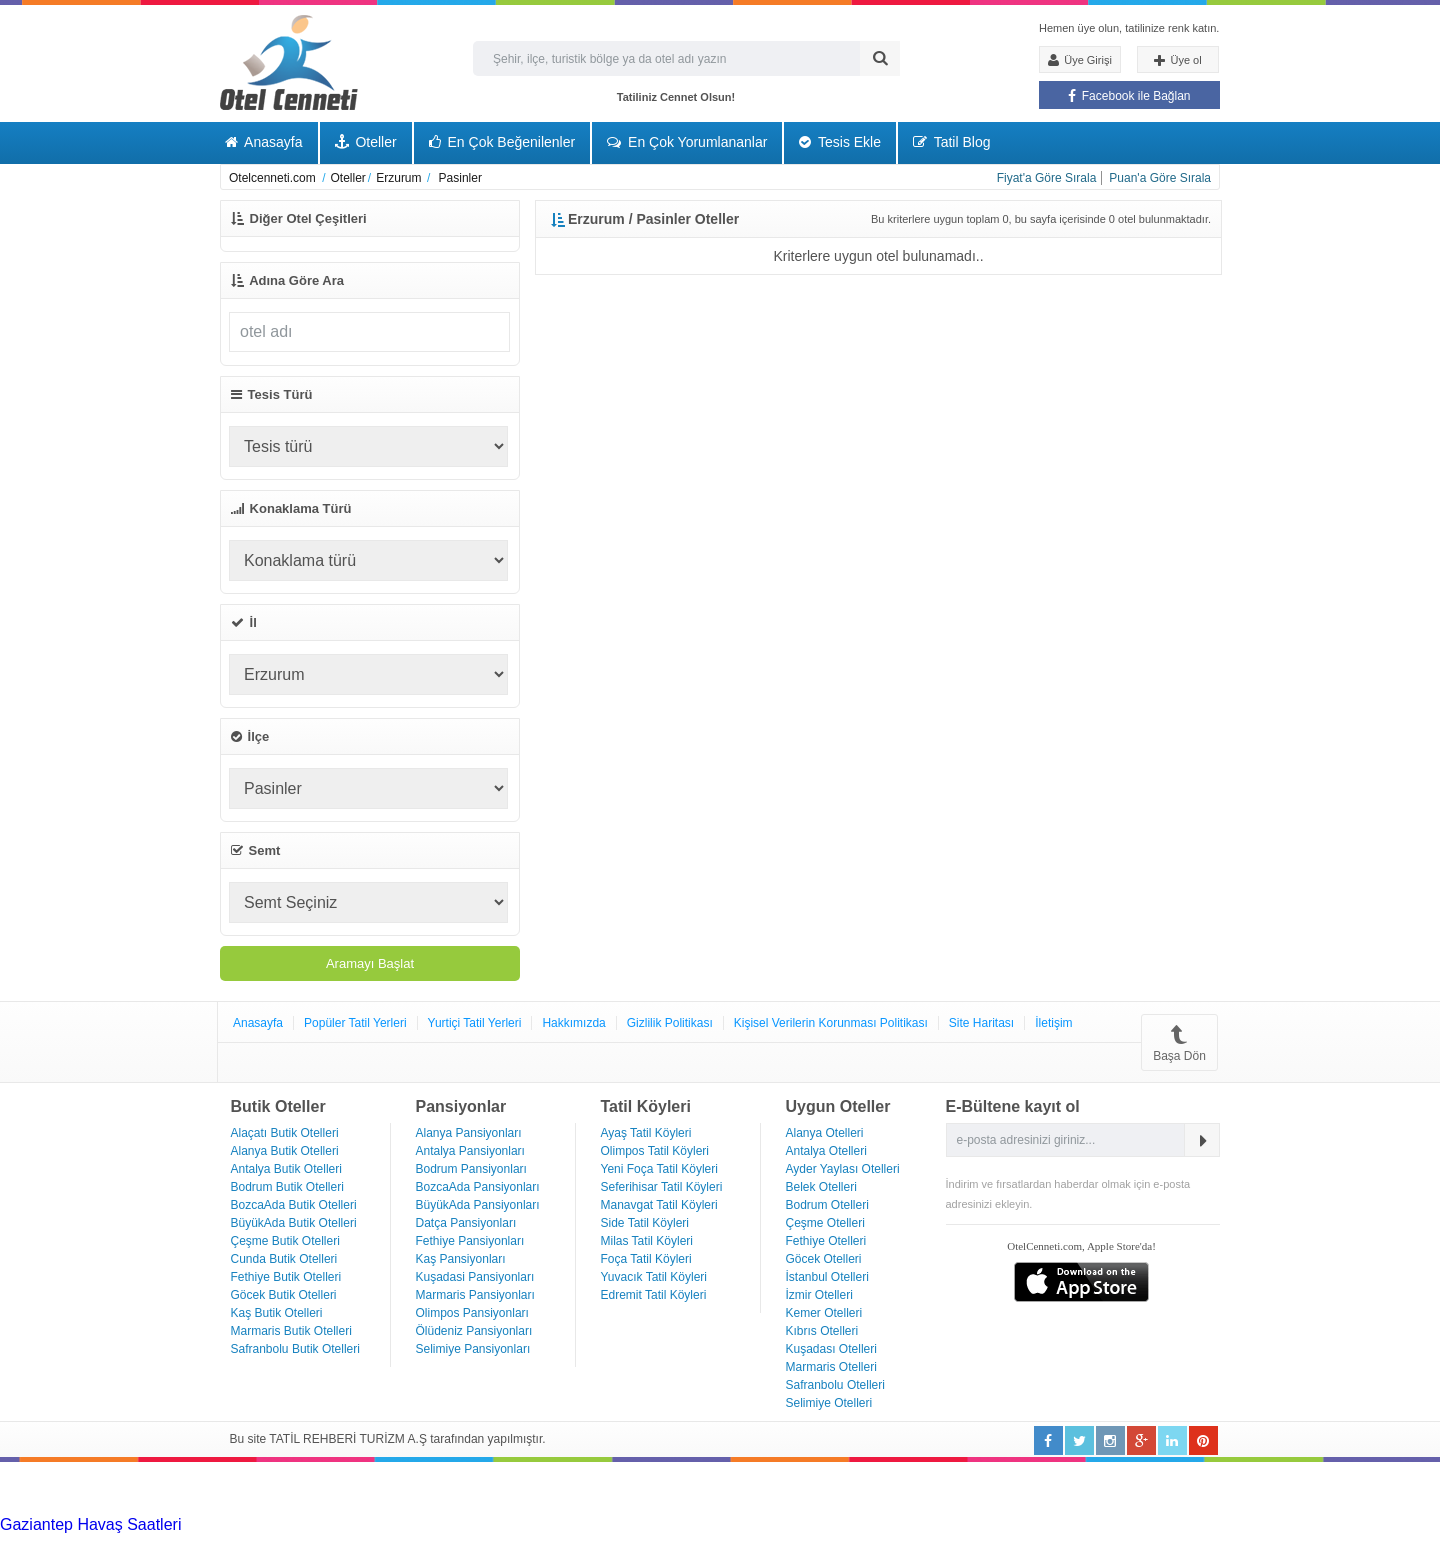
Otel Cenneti (289, 62)
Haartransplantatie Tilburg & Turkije (306, 1524)
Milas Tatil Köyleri (647, 1241)
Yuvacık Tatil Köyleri (654, 1277)
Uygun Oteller (838, 1106)
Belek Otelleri (821, 1187)
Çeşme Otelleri (825, 1223)
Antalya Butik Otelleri (286, 1169)
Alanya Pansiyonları (469, 1133)
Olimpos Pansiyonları (472, 1313)
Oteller (366, 142)
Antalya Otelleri (826, 1151)
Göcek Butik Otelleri (284, 1295)
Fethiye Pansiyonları (470, 1241)
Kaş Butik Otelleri (277, 1313)
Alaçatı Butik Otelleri (285, 1133)
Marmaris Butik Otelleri (291, 1331)
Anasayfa (264, 142)
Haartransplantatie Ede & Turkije (1243, 1542)
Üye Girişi (1080, 60)
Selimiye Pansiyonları (473, 1349)
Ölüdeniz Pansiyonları (474, 1331)
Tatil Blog (951, 142)
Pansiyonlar (461, 1106)
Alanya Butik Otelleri (285, 1151)
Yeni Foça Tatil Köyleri (659, 1169)
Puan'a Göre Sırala (1160, 178)
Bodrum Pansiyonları (471, 1169)
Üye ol (1177, 61)
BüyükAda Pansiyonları (478, 1205)
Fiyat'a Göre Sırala (1047, 178)
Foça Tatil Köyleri (646, 1259)
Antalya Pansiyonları (470, 1151)
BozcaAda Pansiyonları (478, 1187)
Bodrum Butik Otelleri (287, 1187)
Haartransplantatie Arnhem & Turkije (1087, 1524)
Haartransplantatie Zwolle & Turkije (471, 1542)
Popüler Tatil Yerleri (355, 1023)
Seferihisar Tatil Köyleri (662, 1187)
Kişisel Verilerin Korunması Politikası (831, 1023)
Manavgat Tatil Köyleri (659, 1205)
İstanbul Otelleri (827, 1277)
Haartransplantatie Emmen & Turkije (999, 1542)
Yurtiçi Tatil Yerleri (475, 1023)
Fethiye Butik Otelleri (286, 1277)
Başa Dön (1179, 1042)
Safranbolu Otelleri (835, 1385)
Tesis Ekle (840, 142)
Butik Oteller (278, 1106)
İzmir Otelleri (819, 1295)
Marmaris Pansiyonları (475, 1295)
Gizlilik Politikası (670, 1023)
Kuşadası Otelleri (831, 1349)
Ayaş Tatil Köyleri (646, 1133)
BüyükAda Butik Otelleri (294, 1223)
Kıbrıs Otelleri (822, 1331)
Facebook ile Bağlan (1129, 96)
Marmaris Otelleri (831, 1367)
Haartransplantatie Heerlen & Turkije (560, 1524)
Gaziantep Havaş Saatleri (90, 1524)
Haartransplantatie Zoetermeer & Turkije (204, 1542)
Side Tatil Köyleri (645, 1223)
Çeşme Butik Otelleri (285, 1241)
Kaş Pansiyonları (461, 1259)
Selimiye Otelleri (829, 1403)
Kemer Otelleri (824, 1313)
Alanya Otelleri (825, 1133)
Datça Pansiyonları (466, 1223)
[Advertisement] (150, 1487)
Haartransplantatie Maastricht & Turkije (733, 1542)
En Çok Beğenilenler (502, 142)
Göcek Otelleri (824, 1259)
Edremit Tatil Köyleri (654, 1295)
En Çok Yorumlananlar (687, 142)
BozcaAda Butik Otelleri (294, 1205)
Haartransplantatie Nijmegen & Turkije (823, 1524)
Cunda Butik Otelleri (284, 1259)
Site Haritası (981, 1023)
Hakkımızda (573, 1023)
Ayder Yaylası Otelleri (843, 1169)
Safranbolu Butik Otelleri (295, 1349)
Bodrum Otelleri (827, 1205)
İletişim (1053, 1023)
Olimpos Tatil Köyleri (655, 1151)
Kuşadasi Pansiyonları (475, 1277)
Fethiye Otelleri (826, 1241)
